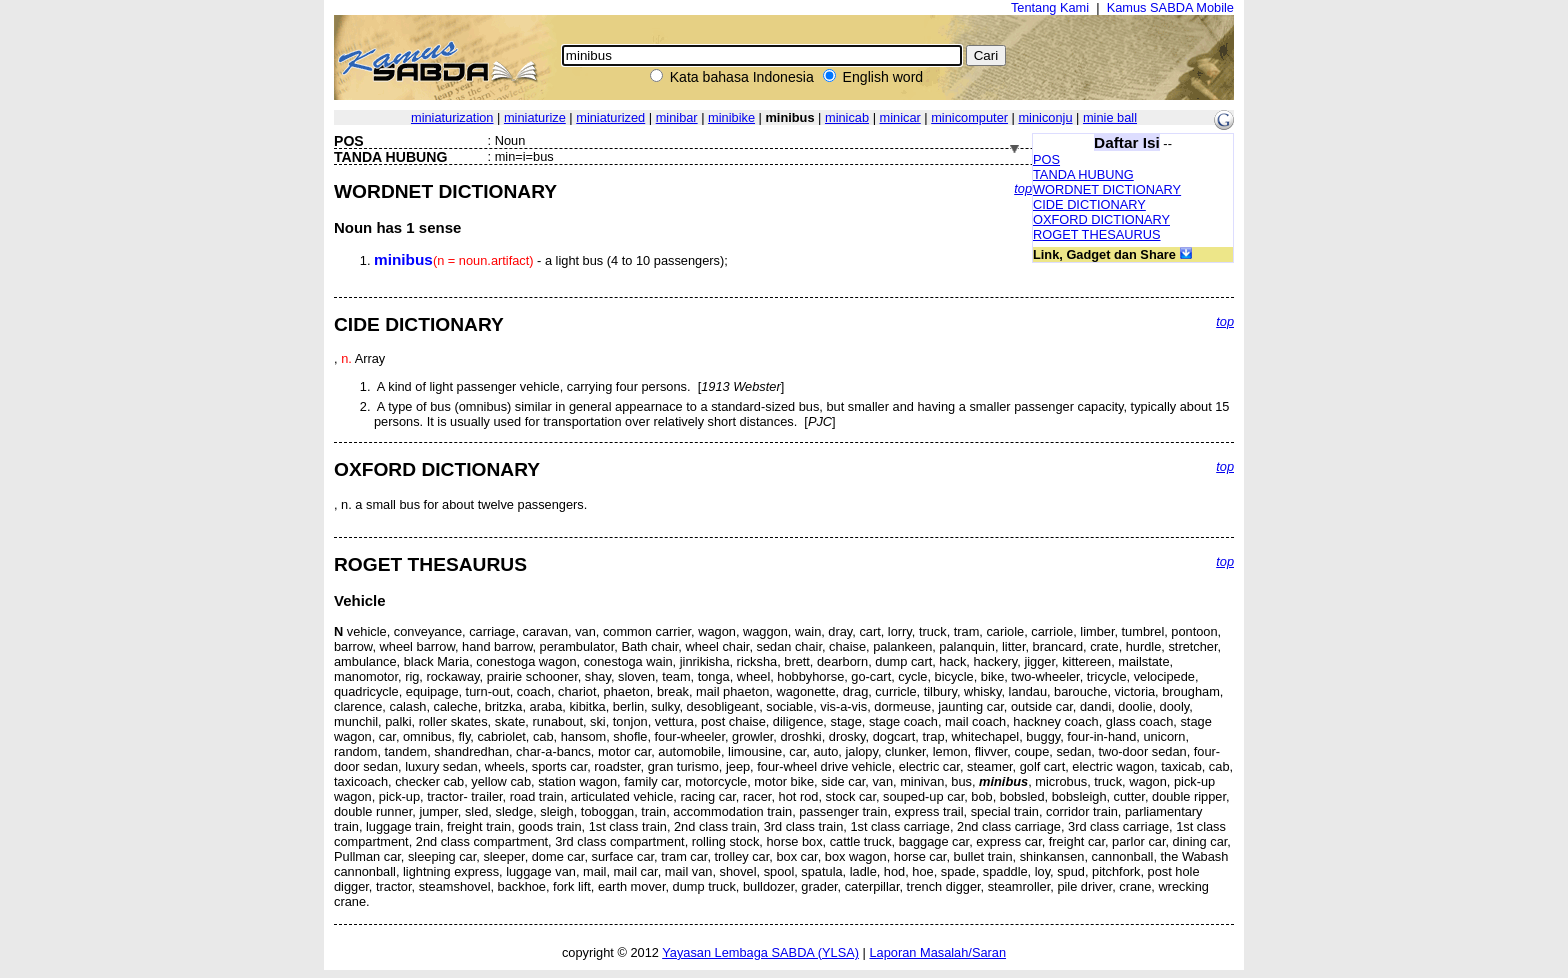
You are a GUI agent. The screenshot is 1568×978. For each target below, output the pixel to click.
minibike (731, 117)
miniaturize (535, 117)
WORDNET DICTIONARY (1107, 189)
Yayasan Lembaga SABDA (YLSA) (760, 952)
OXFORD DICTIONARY (1101, 219)
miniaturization (452, 117)
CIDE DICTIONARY (1089, 204)
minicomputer (969, 117)
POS (1046, 159)
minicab (847, 117)
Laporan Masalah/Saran (937, 952)
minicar (900, 117)
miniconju (1045, 117)
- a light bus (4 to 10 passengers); (551, 260)
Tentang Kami (1050, 7)
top (1023, 188)
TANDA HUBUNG (1083, 174)
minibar (677, 117)
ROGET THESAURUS (1097, 234)
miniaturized (610, 117)
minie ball (1110, 117)
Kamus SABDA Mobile (1170, 7)
